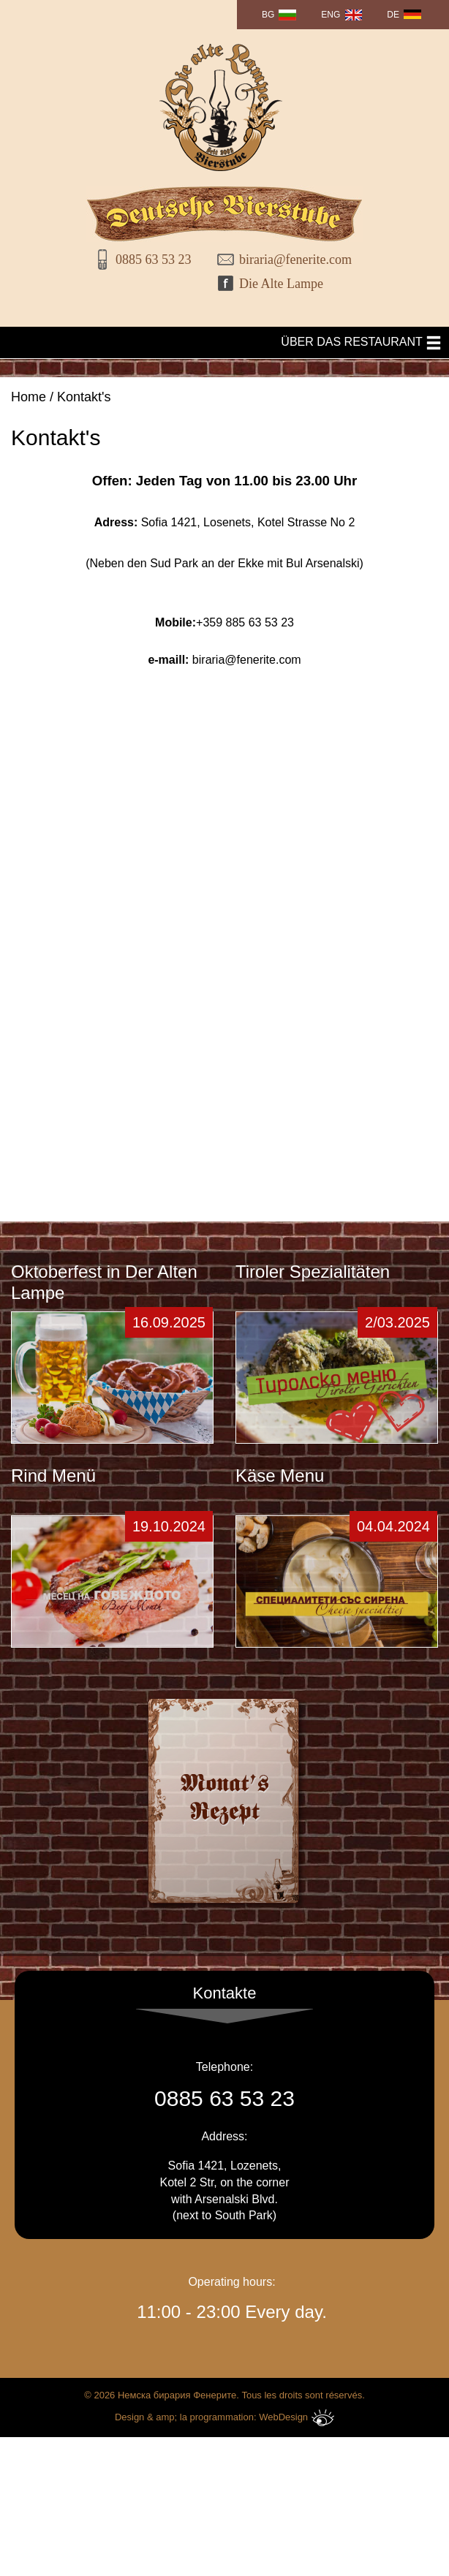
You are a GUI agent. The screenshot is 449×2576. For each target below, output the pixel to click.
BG (268, 15)
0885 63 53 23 (154, 259)
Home (28, 397)
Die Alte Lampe (281, 283)
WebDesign (296, 2395)
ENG (330, 15)
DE (393, 15)
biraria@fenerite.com (290, 259)
